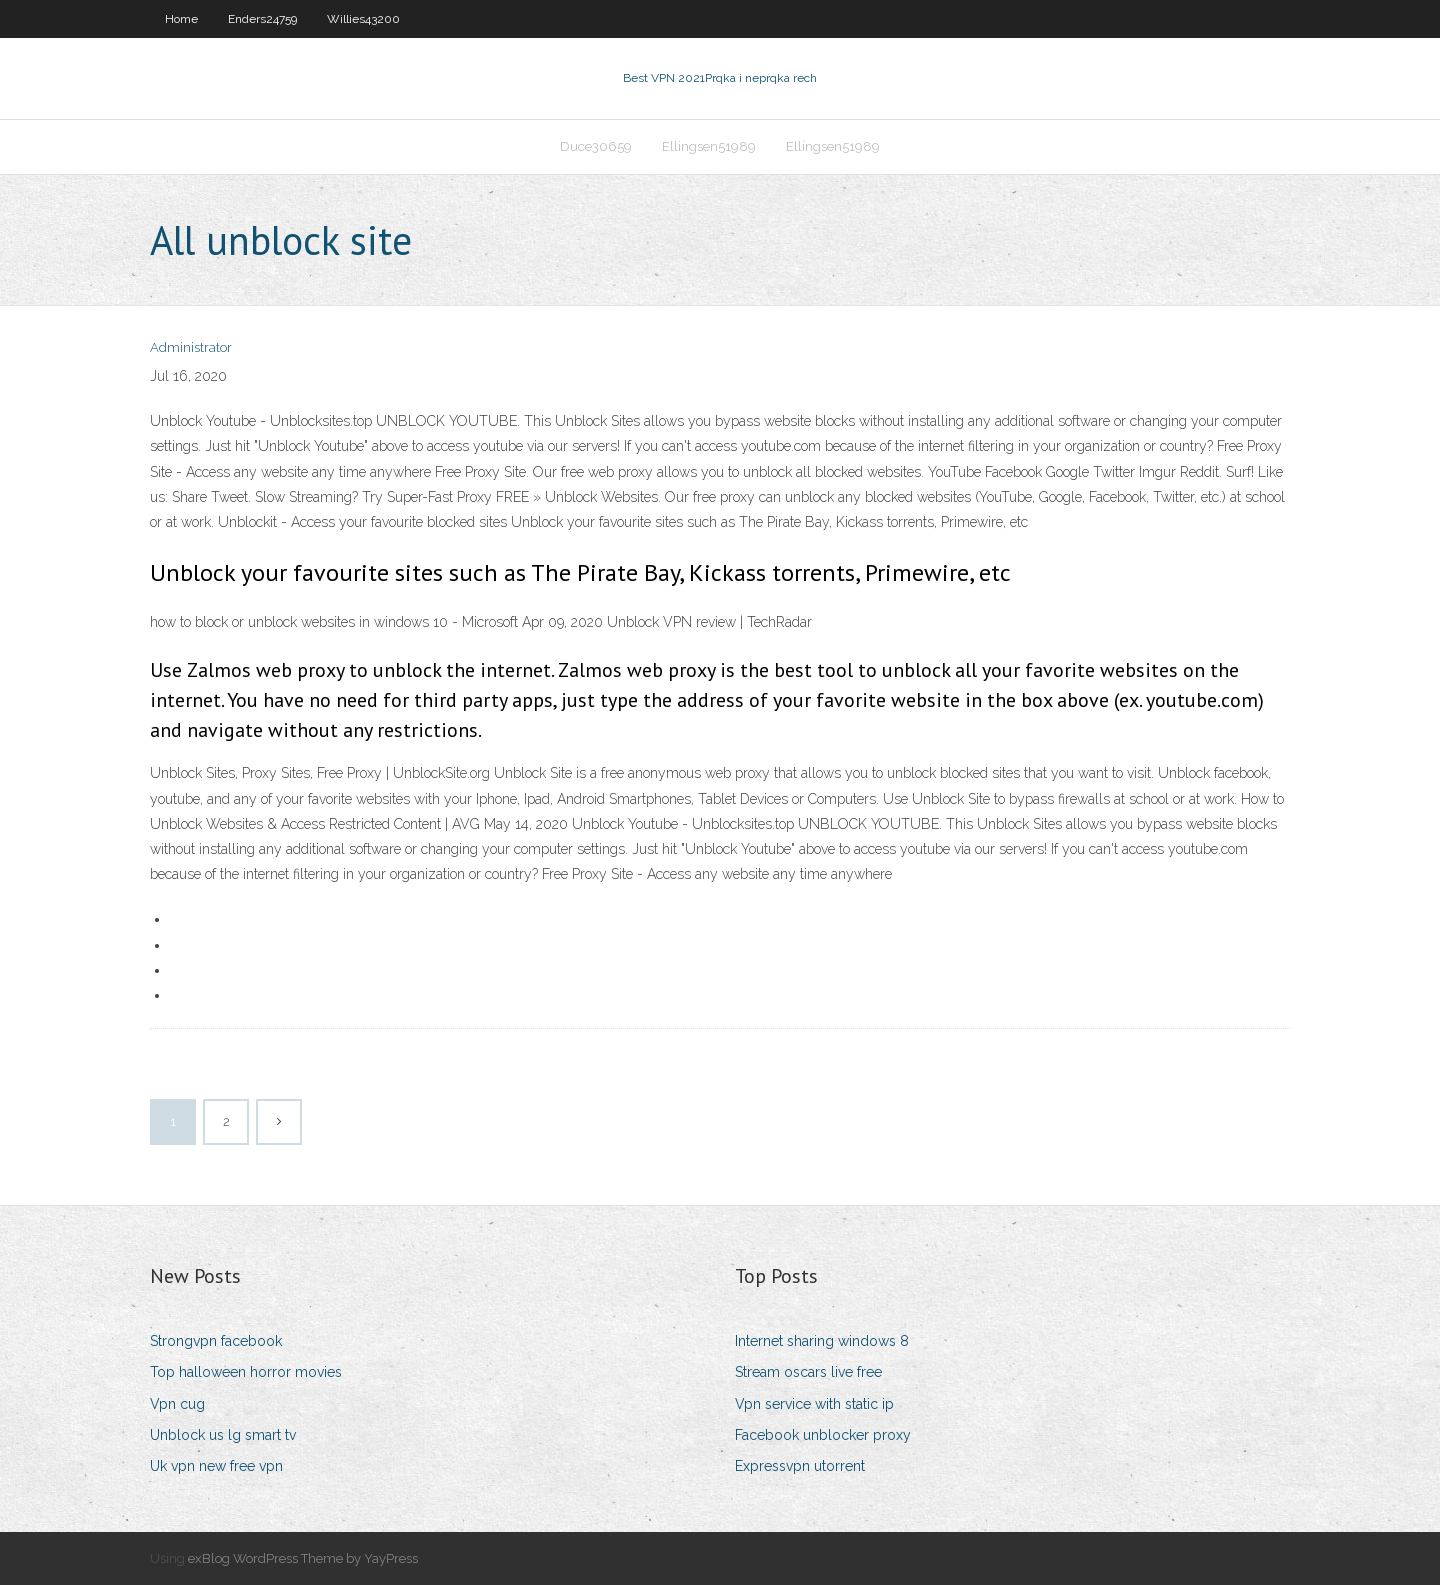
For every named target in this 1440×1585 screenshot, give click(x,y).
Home (181, 19)
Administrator (191, 347)
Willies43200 (363, 19)
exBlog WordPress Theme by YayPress (303, 1558)
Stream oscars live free (808, 1372)
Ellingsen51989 (709, 146)
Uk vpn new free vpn (216, 1466)
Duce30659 (596, 146)
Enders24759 (262, 19)
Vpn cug (177, 1404)
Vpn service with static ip (814, 1404)
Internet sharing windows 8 (822, 1341)
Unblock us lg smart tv (223, 1435)
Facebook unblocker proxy (823, 1435)
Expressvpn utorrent (800, 1466)
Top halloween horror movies (246, 1372)
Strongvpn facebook (216, 1341)
